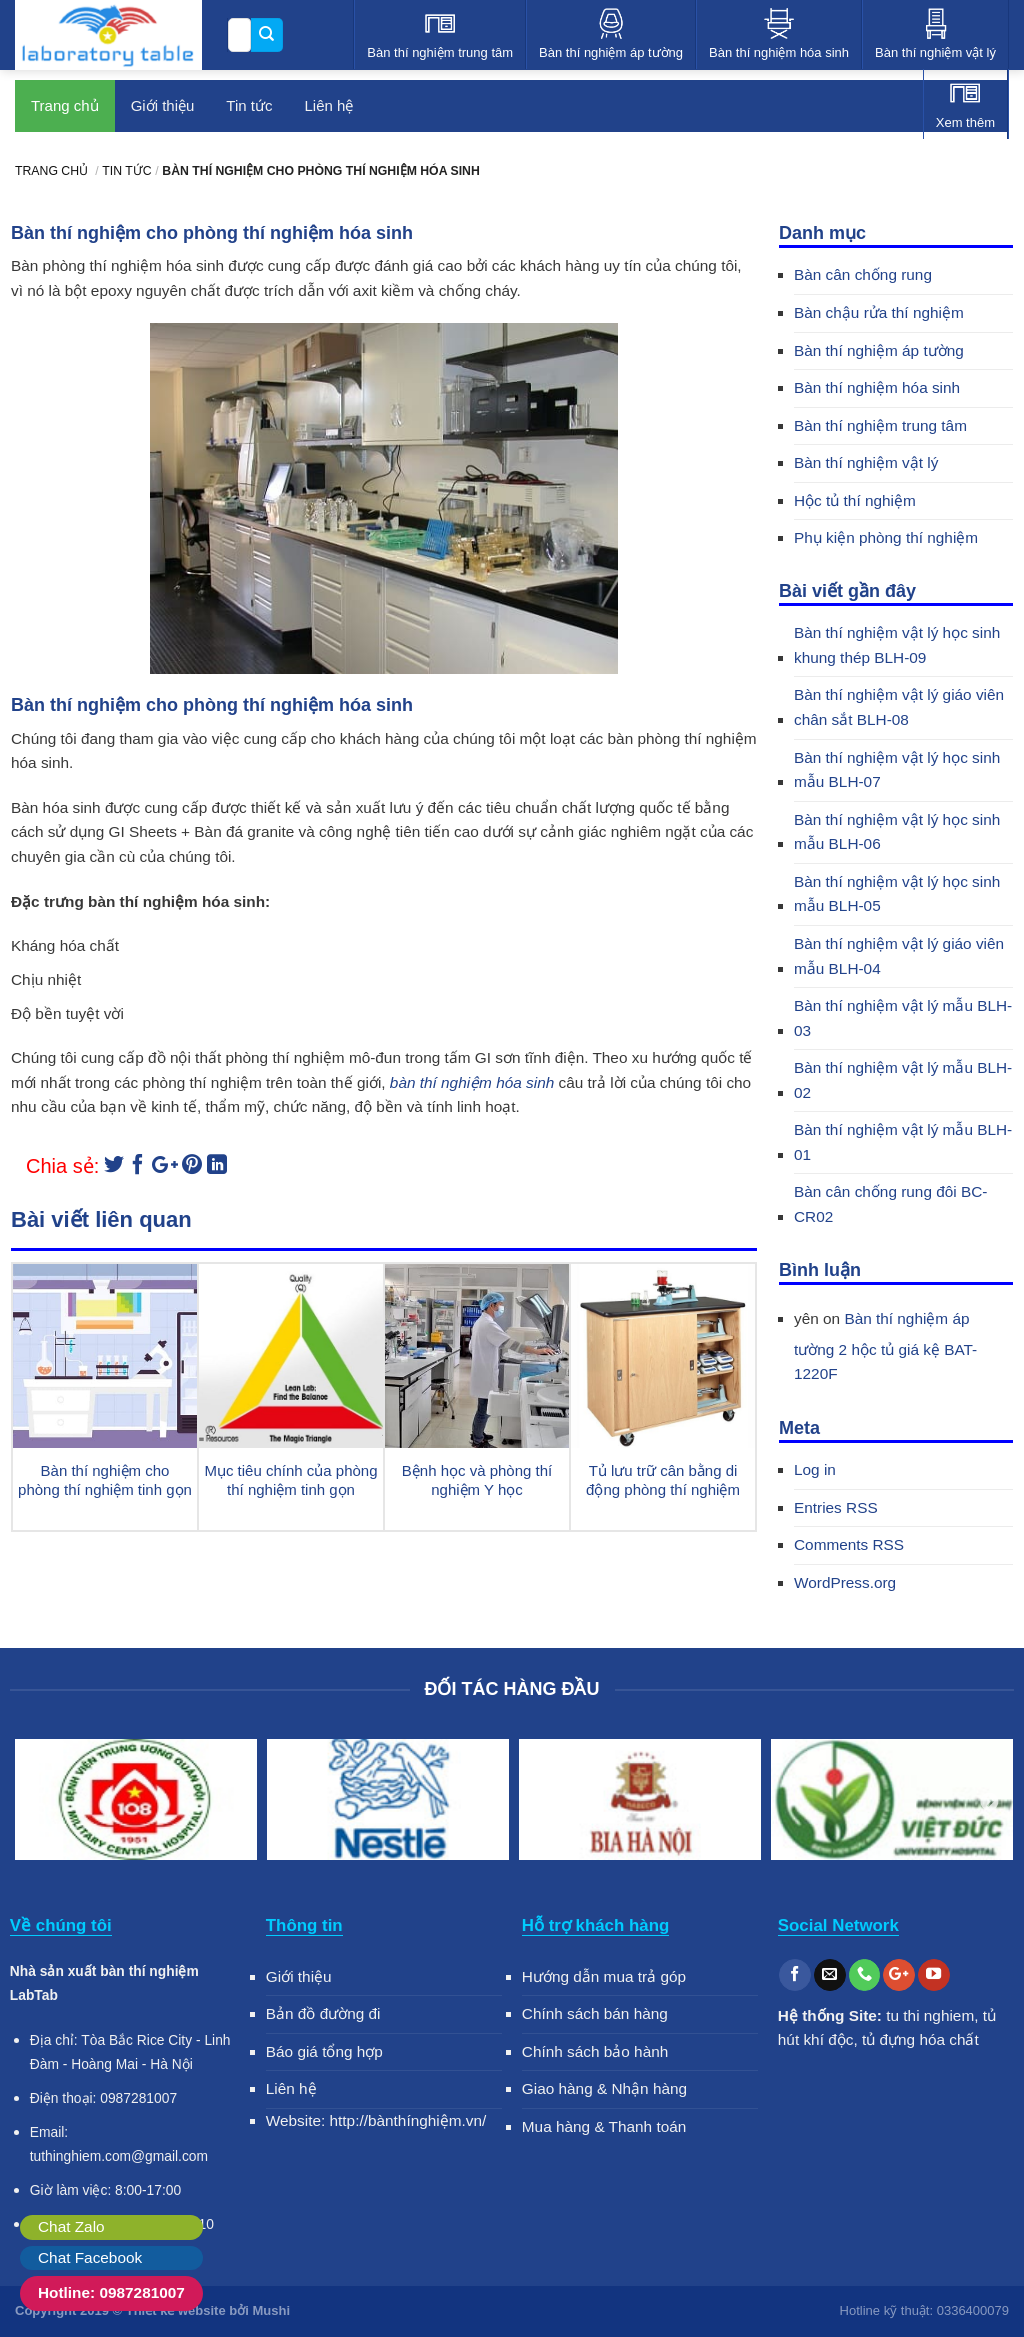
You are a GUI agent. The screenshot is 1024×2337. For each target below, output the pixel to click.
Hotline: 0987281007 (111, 2292)
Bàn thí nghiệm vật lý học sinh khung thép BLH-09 (897, 645)
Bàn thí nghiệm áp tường (879, 350)
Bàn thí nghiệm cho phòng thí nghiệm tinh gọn (105, 1480)
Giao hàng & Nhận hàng (604, 2088)
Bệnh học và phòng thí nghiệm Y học (477, 1480)
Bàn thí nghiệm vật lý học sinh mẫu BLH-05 (897, 894)
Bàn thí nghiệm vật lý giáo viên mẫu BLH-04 (899, 956)
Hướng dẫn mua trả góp (604, 1976)
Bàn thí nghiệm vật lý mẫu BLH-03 (903, 1018)
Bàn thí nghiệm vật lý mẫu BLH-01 (903, 1142)
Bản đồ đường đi (323, 2013)
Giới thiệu (163, 105)
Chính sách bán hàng (595, 2013)
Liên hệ (291, 2088)
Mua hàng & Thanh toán (604, 2126)
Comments (849, 1544)
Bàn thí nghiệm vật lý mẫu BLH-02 (903, 1080)
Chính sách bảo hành (595, 2051)
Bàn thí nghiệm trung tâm (880, 425)
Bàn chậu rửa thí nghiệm (879, 312)
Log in (815, 1469)
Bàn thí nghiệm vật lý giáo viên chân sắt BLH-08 (899, 707)
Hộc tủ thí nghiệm (855, 500)
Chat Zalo (71, 2226)
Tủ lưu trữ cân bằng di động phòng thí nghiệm (663, 1480)
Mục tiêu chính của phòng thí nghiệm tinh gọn (290, 1480)
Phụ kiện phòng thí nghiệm (886, 537)
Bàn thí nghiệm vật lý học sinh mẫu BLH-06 (897, 832)
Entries (836, 1507)
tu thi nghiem (930, 2015)
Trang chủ (65, 105)
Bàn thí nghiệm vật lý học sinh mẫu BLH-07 (897, 770)
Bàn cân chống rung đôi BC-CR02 (890, 1204)
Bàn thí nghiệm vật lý (866, 462)
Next (989, 1803)
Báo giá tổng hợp (324, 2051)
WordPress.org (845, 1582)
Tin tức (249, 105)
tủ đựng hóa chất (920, 2039)
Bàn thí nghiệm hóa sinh (877, 387)
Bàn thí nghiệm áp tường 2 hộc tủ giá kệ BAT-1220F (885, 1346)
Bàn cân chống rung (863, 274)
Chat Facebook (90, 2257)
